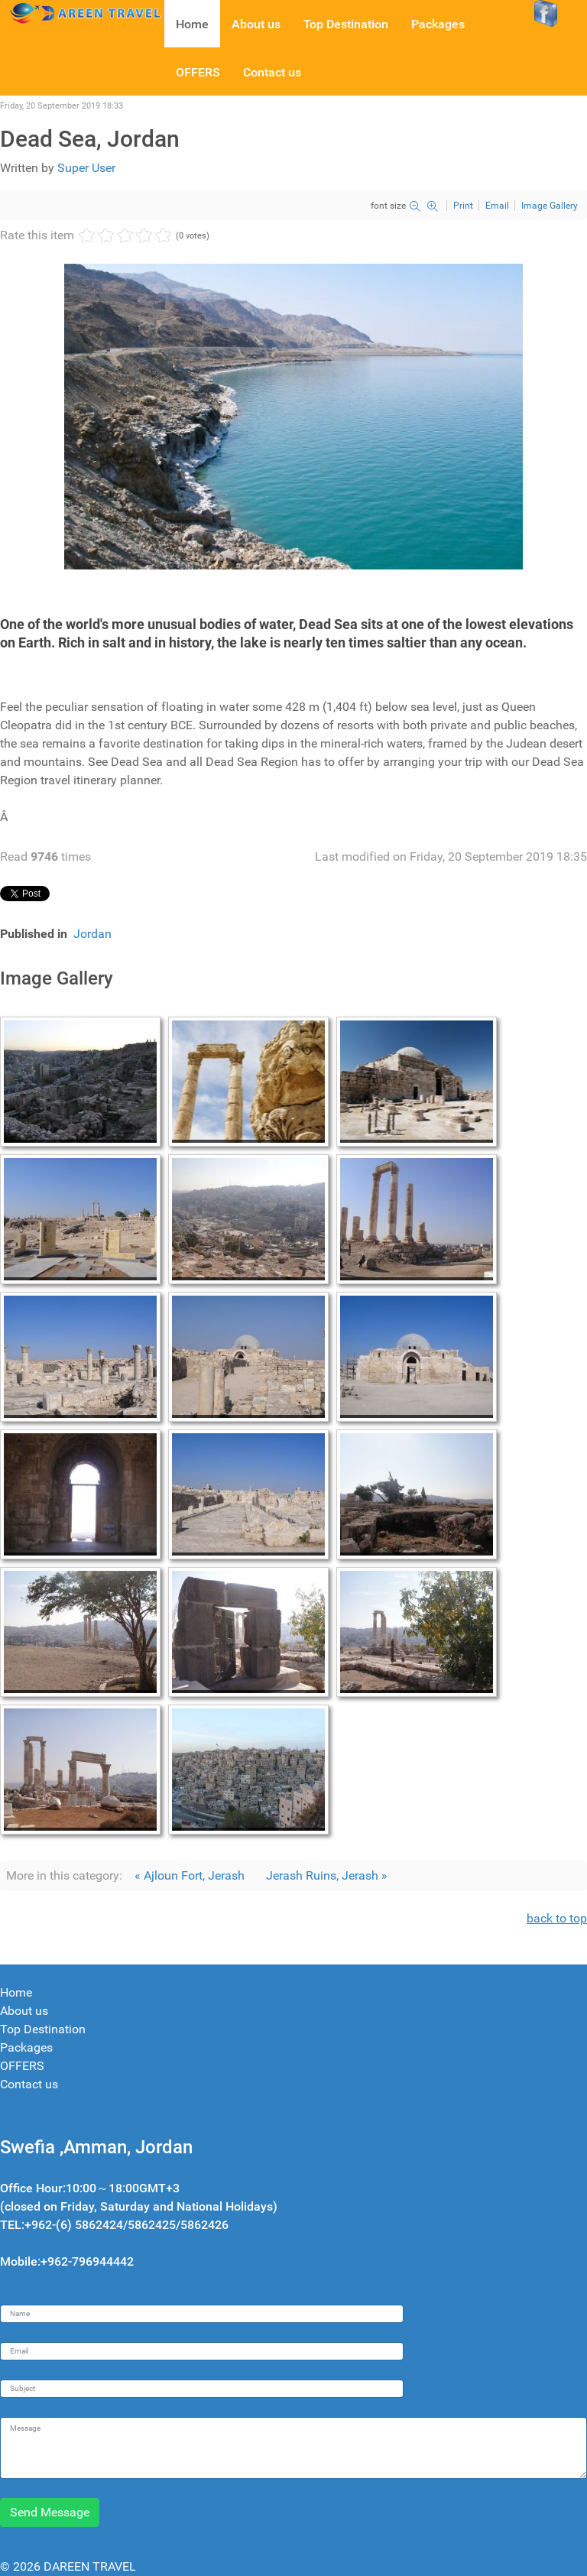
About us (24, 2010)
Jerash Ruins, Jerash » (327, 1875)
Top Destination (43, 2029)
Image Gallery (549, 205)
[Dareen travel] (82, 12)
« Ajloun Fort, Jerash (190, 1875)
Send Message (49, 2512)
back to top (557, 1918)
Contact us (29, 2084)
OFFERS (22, 2066)
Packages (26, 2047)
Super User (86, 168)
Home (16, 1992)
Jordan (92, 933)
